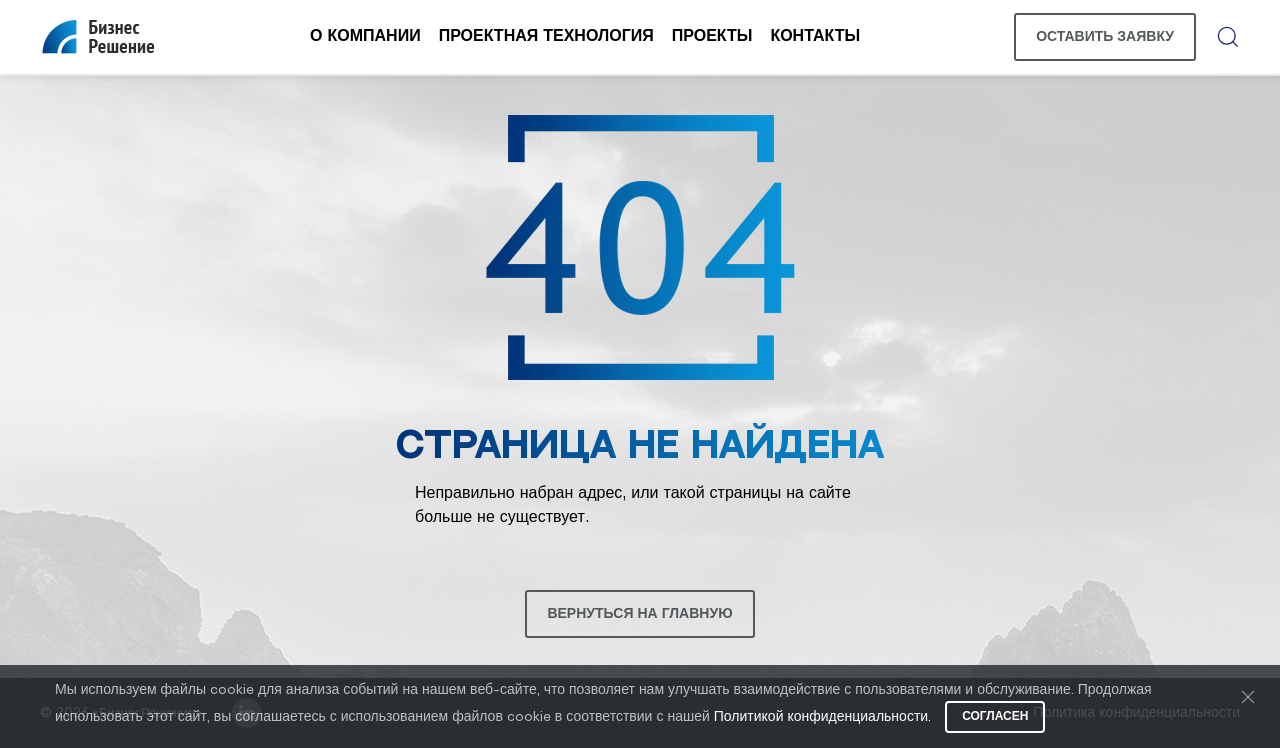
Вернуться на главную (639, 614)
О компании (365, 36)
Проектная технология (546, 36)
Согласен (995, 716)
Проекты (712, 36)
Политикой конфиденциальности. (822, 717)
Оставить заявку (1105, 37)
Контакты (815, 36)
